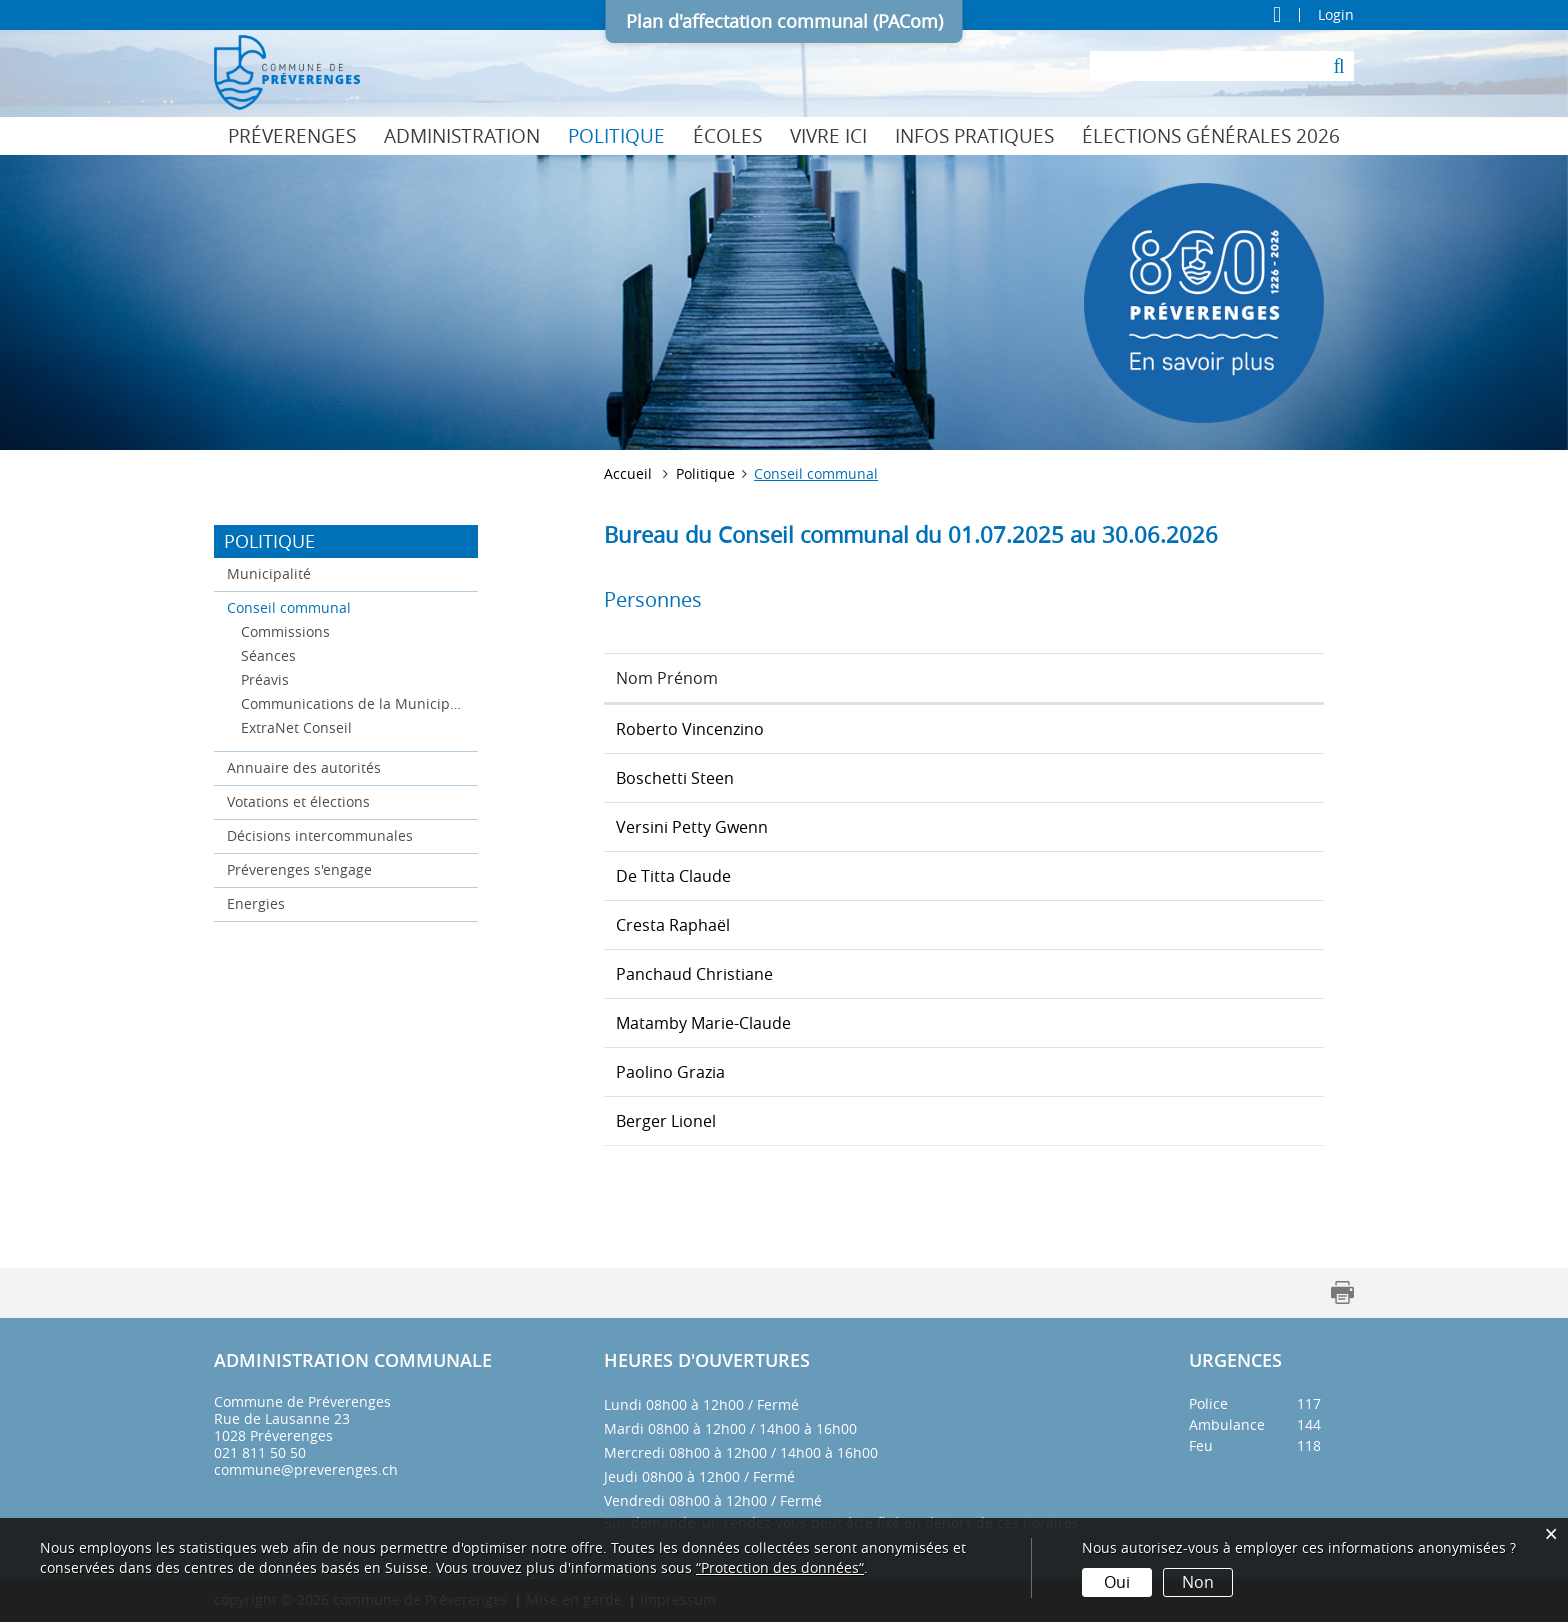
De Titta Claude (673, 876)
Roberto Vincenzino (690, 729)
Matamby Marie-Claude (703, 1023)
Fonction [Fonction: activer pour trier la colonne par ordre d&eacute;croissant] (1011, 678)
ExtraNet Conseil (296, 727)
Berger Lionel (666, 1121)
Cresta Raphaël (673, 925)
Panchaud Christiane (694, 974)
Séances (268, 655)
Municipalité (269, 573)
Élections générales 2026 (1211, 136)
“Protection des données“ (780, 1567)
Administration (462, 136)
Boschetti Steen (675, 778)
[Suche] (1339, 66)
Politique (616, 136)
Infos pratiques (974, 136)
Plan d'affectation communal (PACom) (784, 21)
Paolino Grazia (670, 1072)
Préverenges (292, 136)
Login (1336, 15)
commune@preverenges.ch (306, 1469)
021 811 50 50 (260, 1452)
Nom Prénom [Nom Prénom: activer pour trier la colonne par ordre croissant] (667, 678)
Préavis (265, 679)
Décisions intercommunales (320, 835)
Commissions (285, 631)
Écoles (727, 136)
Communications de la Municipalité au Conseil (353, 703)
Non (1198, 1582)
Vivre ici (828, 136)
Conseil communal (331, 606)
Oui (1117, 1582)
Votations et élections (298, 801)
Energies (256, 903)
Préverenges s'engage (299, 869)
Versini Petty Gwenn (692, 827)
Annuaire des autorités (304, 767)
